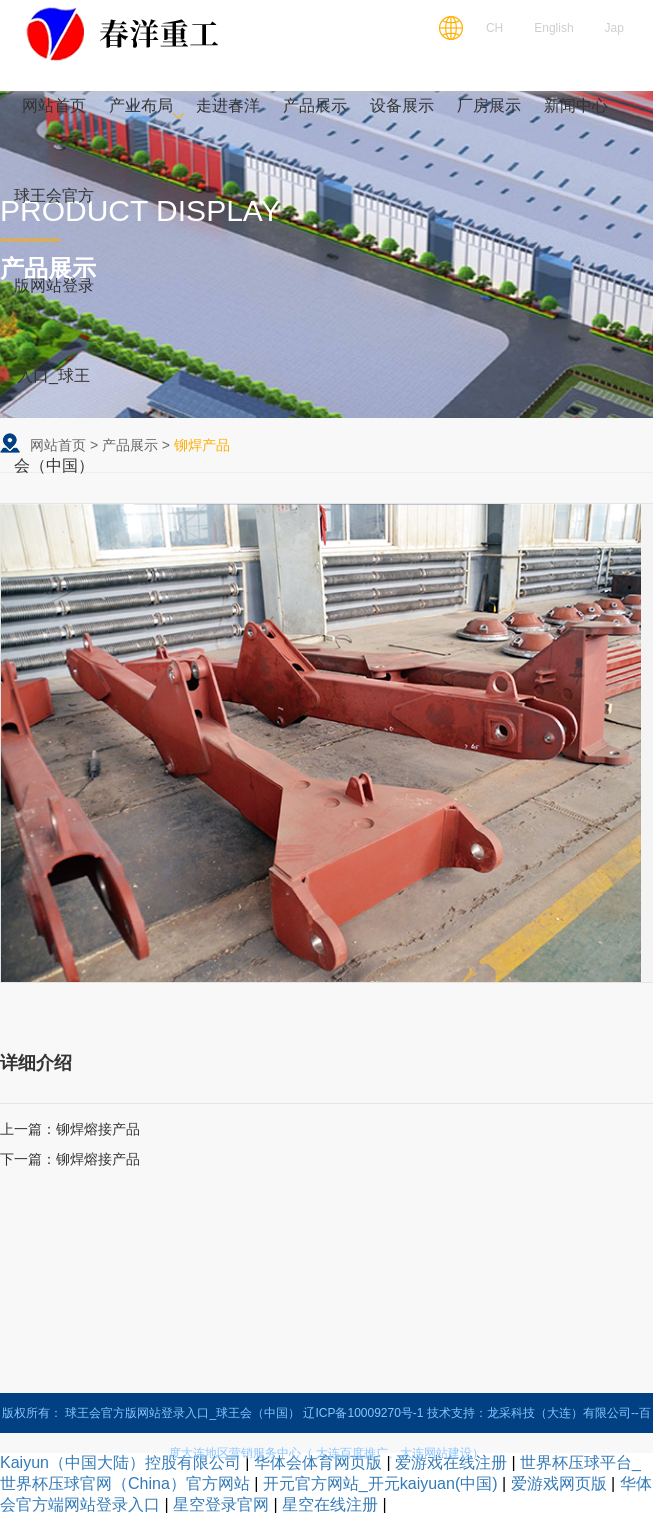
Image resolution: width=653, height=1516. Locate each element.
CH (494, 28)
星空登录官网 (221, 1504)
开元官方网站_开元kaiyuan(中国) (380, 1483)
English (553, 28)
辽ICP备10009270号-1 (363, 1413)
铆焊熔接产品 (98, 1129)
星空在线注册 (330, 1504)
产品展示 (130, 445)
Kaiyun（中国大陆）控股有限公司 (120, 1462)
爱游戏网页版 (559, 1483)
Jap (614, 28)
